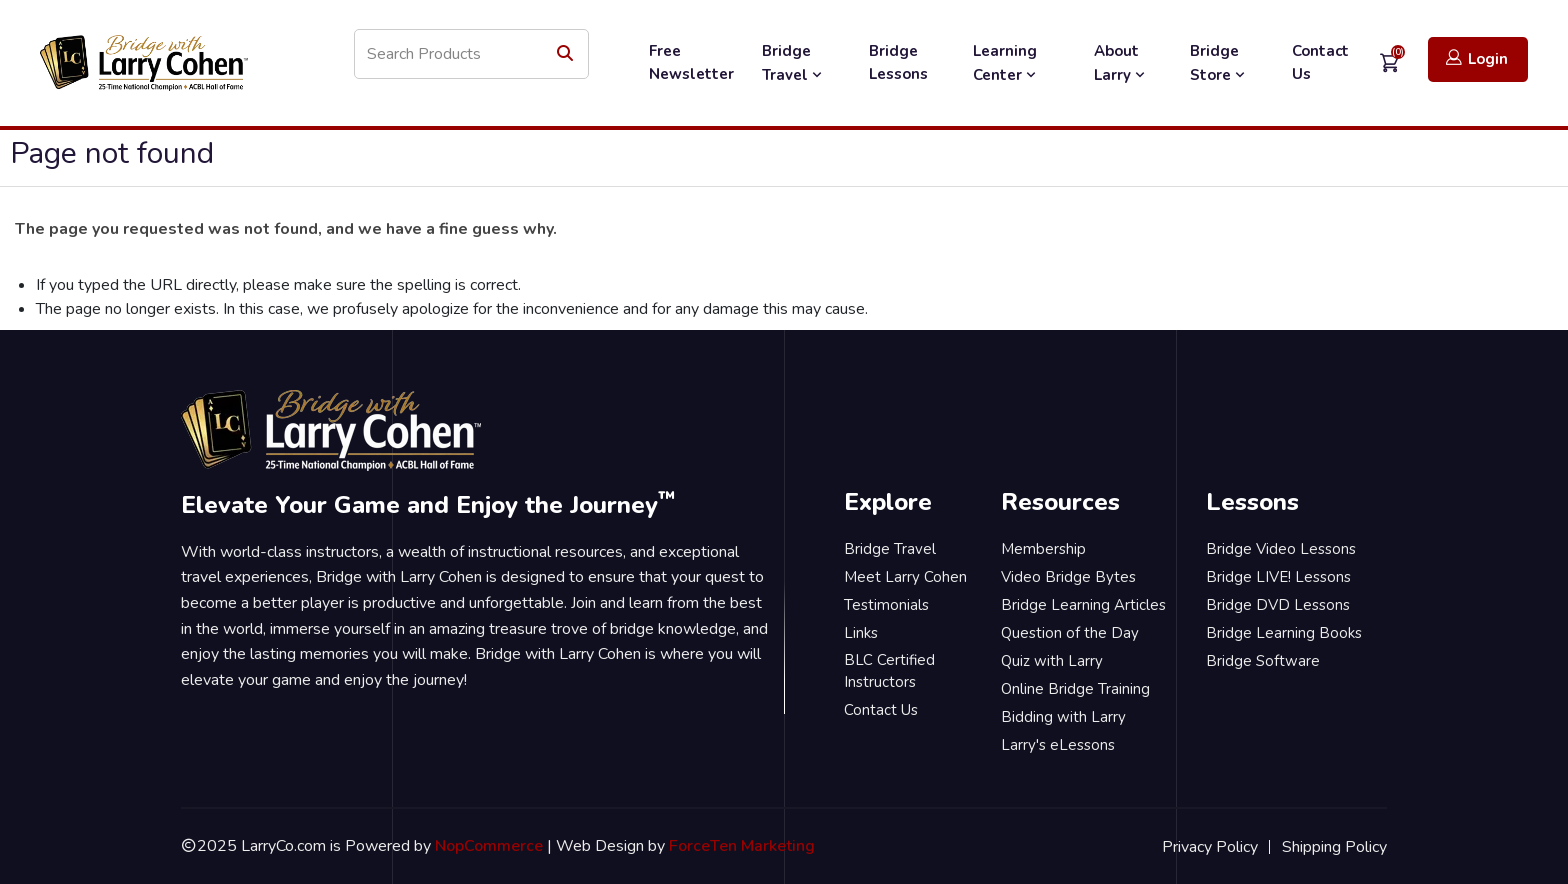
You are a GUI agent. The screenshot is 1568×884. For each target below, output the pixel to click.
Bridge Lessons (898, 62)
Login (1477, 58)
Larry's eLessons (1058, 745)
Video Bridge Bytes (1068, 577)
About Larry (1121, 63)
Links (861, 633)
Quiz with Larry (1052, 661)
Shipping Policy (1334, 847)
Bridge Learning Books (1284, 633)
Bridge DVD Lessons (1278, 605)
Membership (1043, 549)
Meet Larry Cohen (905, 577)
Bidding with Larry (1063, 717)
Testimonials (886, 605)
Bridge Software (1263, 661)
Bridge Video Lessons (1281, 549)
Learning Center (1006, 63)
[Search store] (471, 54)
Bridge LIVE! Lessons (1278, 577)
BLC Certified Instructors (889, 671)
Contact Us (1320, 62)
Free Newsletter (691, 62)
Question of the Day (1070, 633)
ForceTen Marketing (742, 846)
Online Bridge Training (1075, 689)
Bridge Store (1219, 63)
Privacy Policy (1210, 847)
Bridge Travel (794, 63)
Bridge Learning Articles (1083, 605)
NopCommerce (489, 846)
